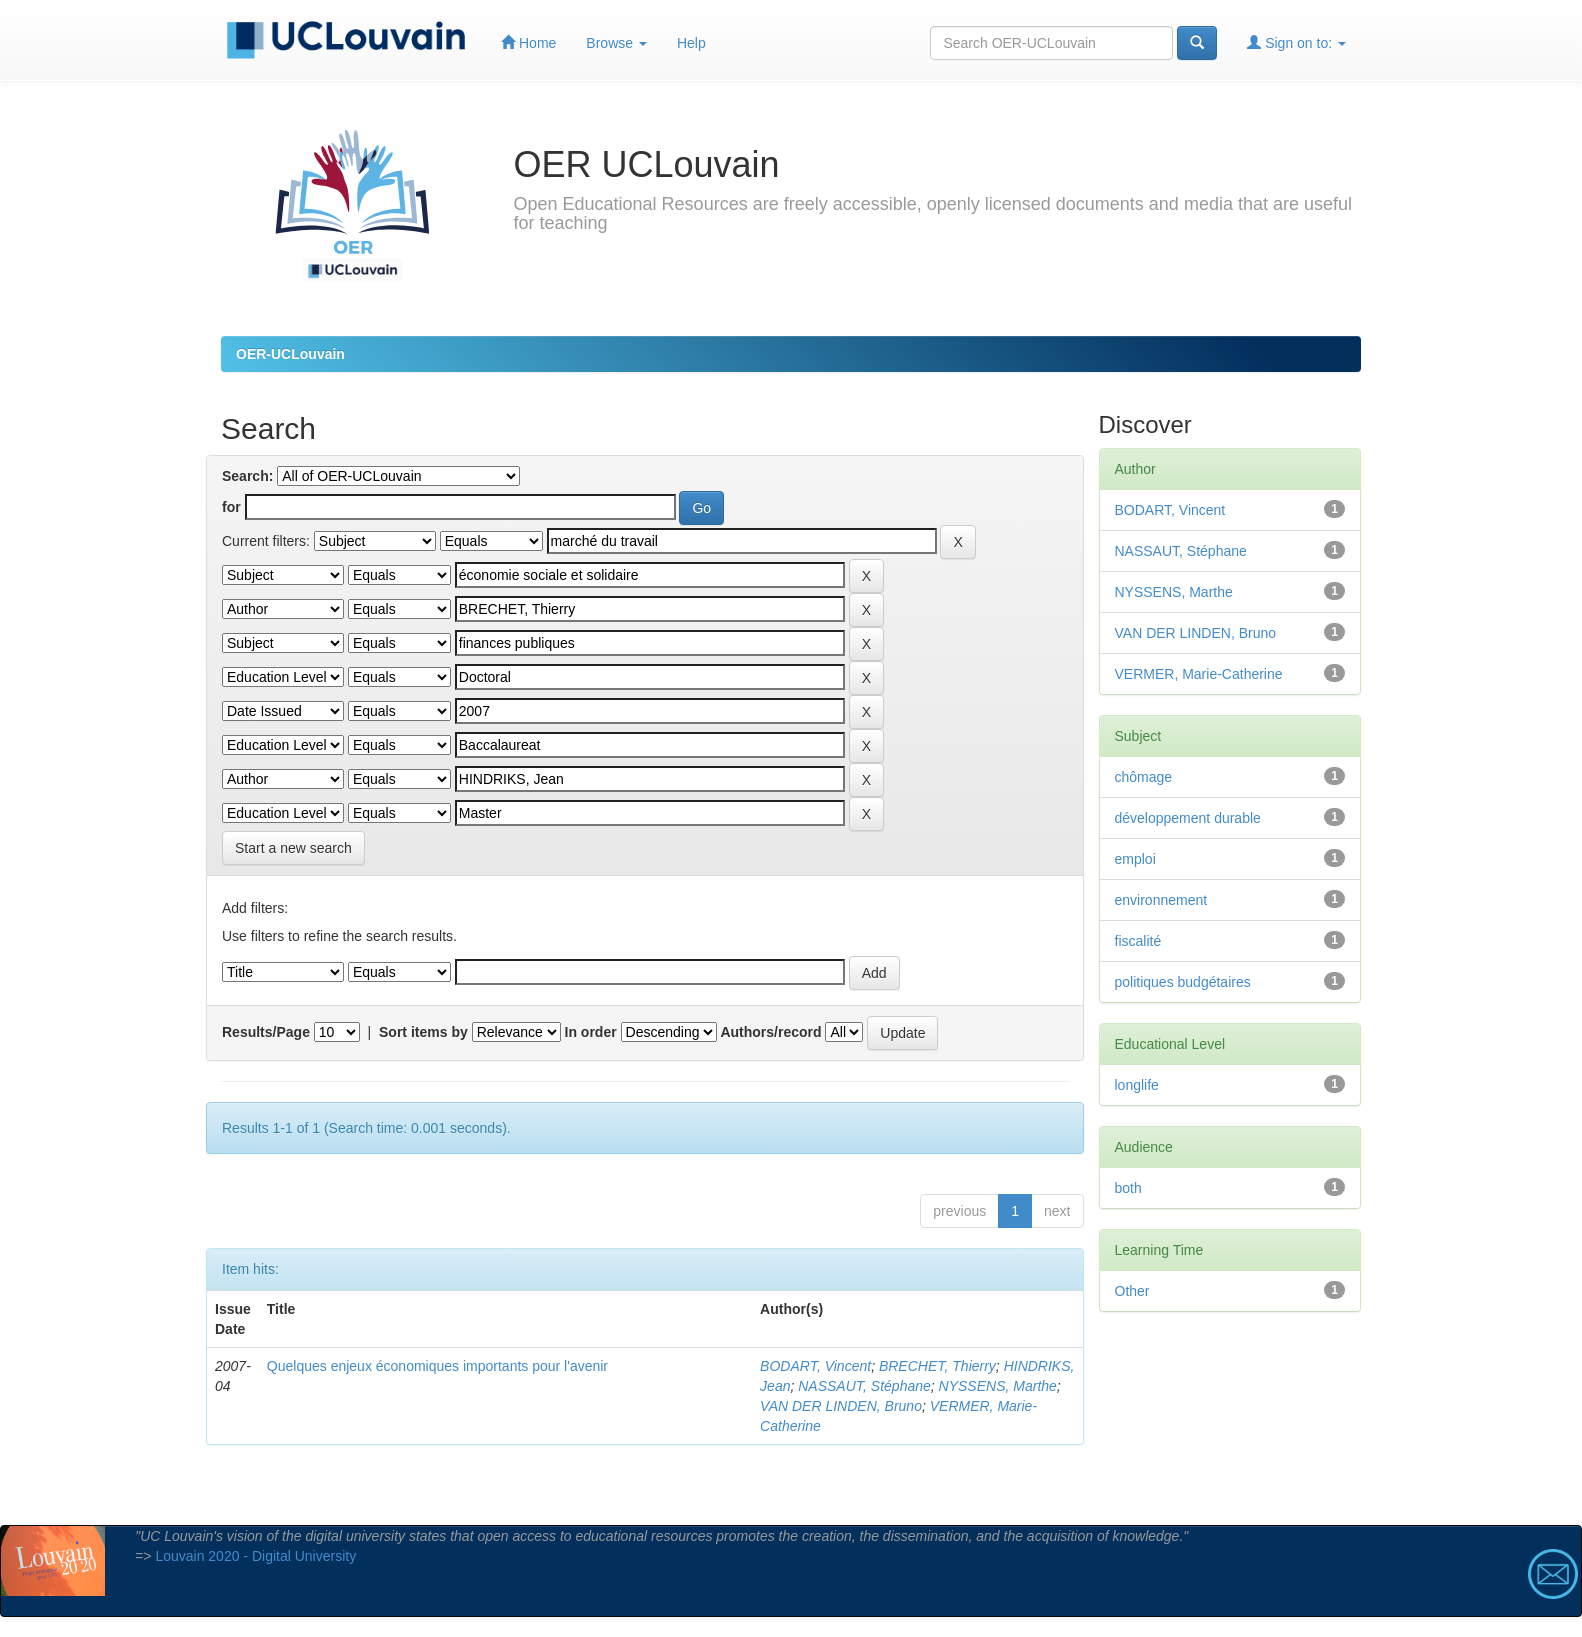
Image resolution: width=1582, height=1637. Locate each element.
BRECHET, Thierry (937, 1366)
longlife (1137, 1085)
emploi (1135, 859)
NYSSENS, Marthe (998, 1386)
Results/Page (266, 1032)
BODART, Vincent (815, 1366)
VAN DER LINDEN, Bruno (841, 1406)
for (231, 507)
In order (591, 1032)
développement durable (1188, 818)
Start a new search (293, 848)
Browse (616, 43)
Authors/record (770, 1032)
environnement (1161, 900)
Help (691, 43)
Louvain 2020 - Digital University (255, 1556)
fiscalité (1138, 941)
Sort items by (423, 1032)
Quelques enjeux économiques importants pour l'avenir (437, 1366)
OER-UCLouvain (290, 354)
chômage (1144, 777)
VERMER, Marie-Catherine (1199, 674)
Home (528, 42)
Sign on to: (1296, 42)
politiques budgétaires (1183, 982)
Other (1132, 1291)
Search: (247, 476)
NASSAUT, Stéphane (864, 1386)
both (1128, 1188)
